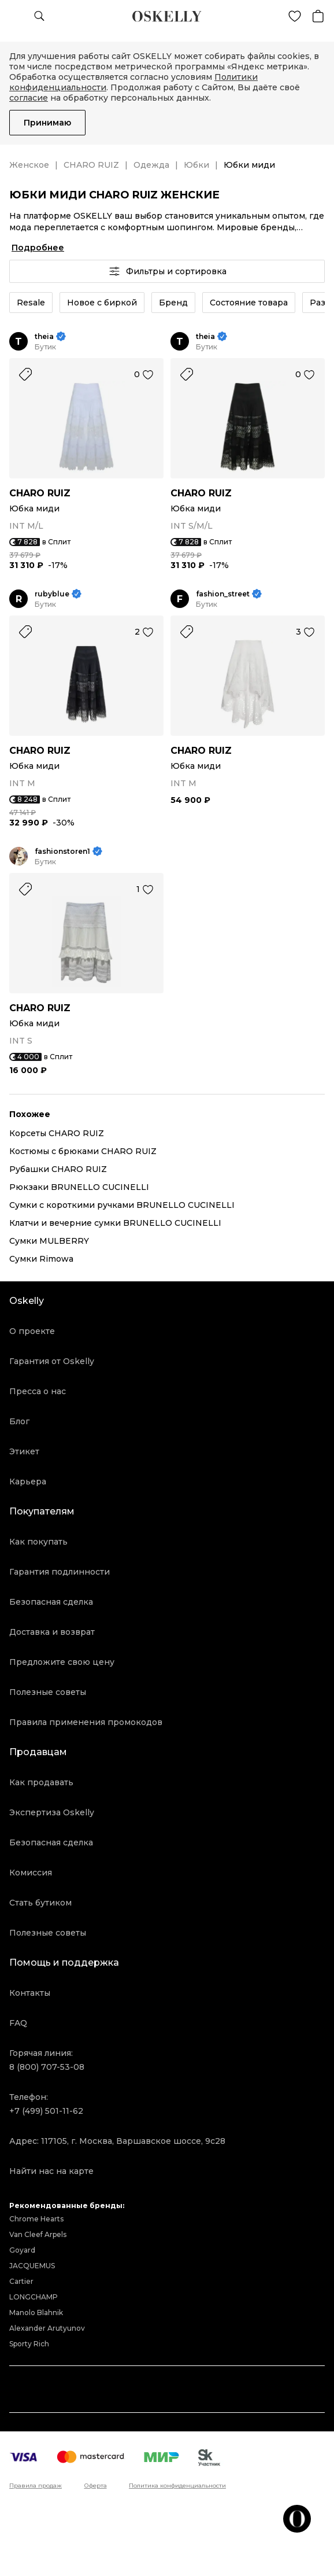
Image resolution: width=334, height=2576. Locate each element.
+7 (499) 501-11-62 (46, 2111)
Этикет (24, 1451)
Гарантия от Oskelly (51, 1361)
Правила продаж (35, 2485)
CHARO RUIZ (91, 165)
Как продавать (41, 1782)
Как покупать (38, 1541)
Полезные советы (47, 1692)
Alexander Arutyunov (47, 2328)
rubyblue (52, 593)
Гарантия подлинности (59, 1572)
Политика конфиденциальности (177, 2485)
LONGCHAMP (33, 2297)
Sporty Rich (29, 2343)
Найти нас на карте (51, 2171)
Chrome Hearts (36, 2218)
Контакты (29, 1993)
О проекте (32, 1331)
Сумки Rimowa (41, 1259)
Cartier (21, 2281)
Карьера (27, 1481)
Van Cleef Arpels (37, 2234)
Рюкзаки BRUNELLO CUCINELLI (79, 1187)
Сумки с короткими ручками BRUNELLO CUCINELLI (122, 1205)
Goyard (22, 2250)
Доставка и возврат (52, 1632)
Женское (29, 165)
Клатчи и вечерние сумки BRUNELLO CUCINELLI (115, 1223)
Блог (19, 1421)
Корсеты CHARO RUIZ (56, 1133)
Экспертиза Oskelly (51, 1812)
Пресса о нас (37, 1391)
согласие (28, 98)
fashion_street (223, 593)
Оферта (95, 2485)
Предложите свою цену (61, 1662)
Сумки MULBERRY (49, 1241)
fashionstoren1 (62, 851)
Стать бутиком (40, 1902)
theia (44, 336)
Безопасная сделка (51, 1602)
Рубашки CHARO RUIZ (58, 1169)
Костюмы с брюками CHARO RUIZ (83, 1151)
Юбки (196, 165)
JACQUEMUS (32, 2265)
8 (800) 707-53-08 (46, 2067)
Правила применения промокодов (85, 1722)
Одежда (151, 165)
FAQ (18, 2023)
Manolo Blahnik (36, 2312)
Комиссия (30, 1872)
